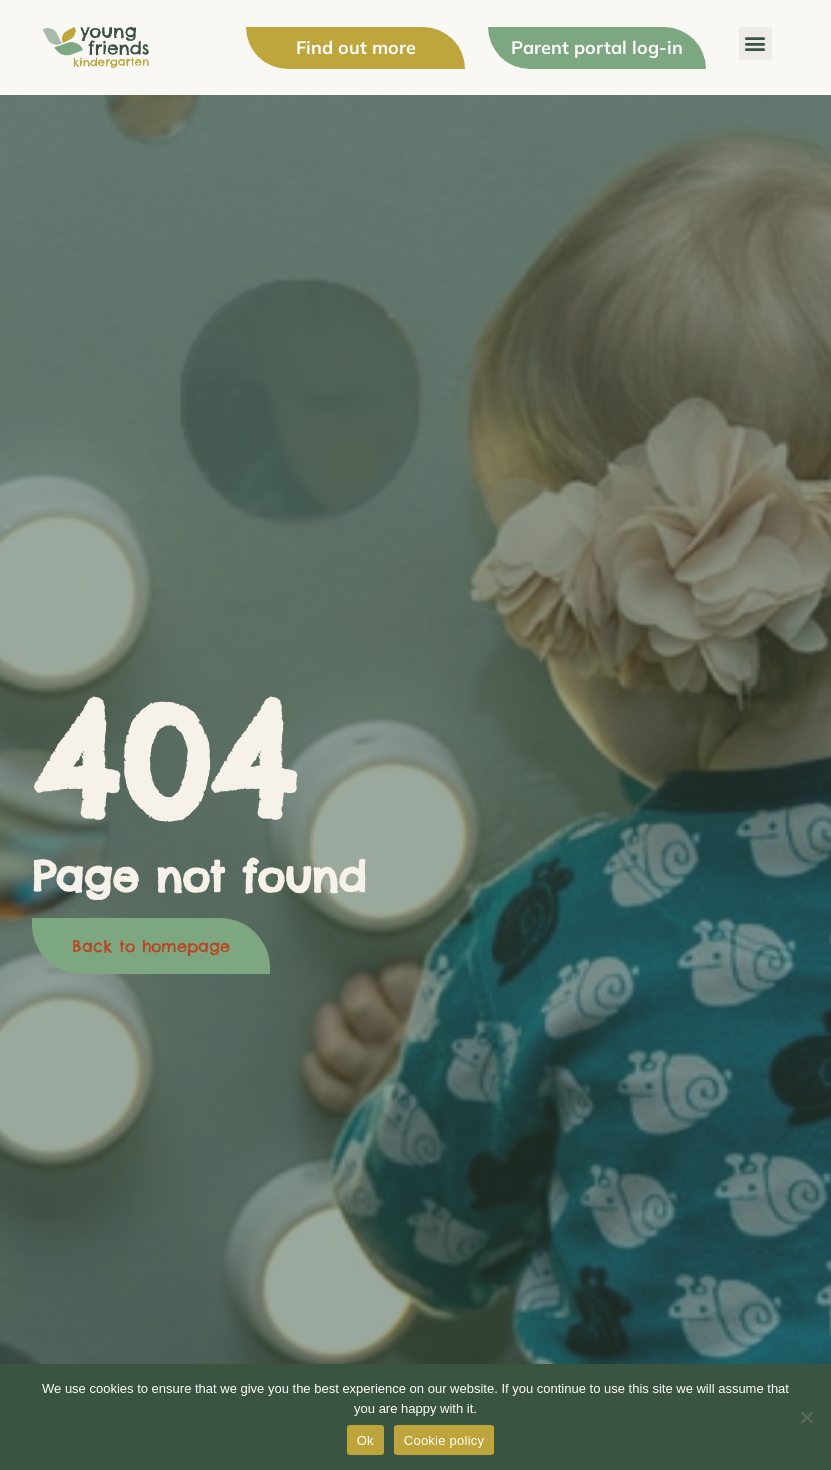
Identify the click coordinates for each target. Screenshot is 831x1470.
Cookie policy (444, 1440)
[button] (755, 43)
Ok (365, 1440)
